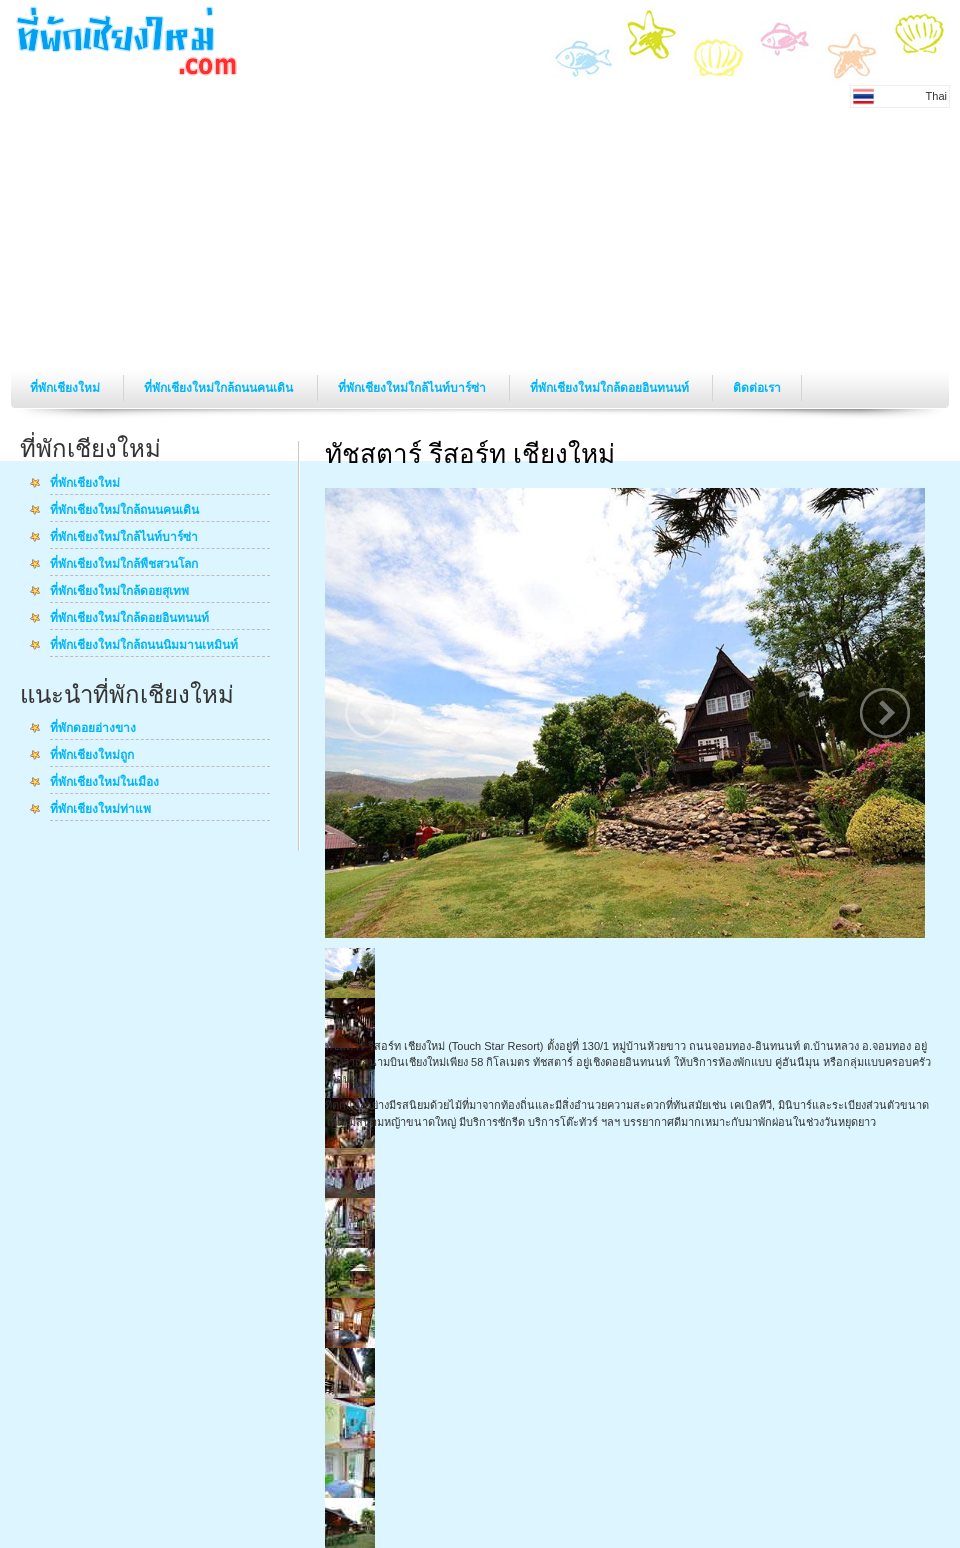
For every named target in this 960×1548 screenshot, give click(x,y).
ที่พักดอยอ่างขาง (93, 729)
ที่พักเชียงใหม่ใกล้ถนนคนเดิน (220, 388)
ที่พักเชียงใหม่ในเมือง (104, 783)
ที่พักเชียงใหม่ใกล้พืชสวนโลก (124, 565)
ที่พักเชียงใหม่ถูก (92, 756)
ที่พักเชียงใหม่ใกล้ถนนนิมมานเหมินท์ (144, 646)
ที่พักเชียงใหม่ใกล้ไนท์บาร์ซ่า (413, 388)
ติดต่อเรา (757, 388)
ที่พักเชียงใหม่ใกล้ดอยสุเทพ (119, 592)
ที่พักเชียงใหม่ (66, 388)
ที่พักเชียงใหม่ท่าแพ (100, 810)
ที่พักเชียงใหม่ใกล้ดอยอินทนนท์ (611, 388)
